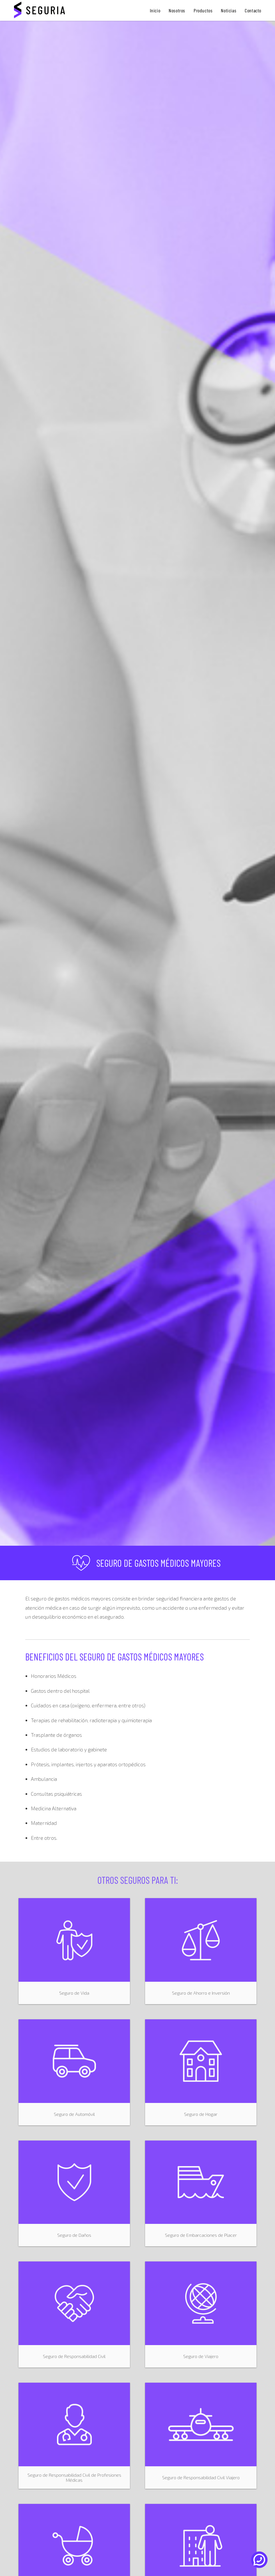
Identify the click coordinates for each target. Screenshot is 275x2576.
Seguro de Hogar (200, 2114)
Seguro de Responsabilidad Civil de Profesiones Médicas (74, 2477)
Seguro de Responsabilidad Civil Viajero (201, 2477)
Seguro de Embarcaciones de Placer (201, 2235)
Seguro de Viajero (200, 2356)
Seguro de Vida (74, 1992)
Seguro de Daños (74, 2235)
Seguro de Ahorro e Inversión (201, 1992)
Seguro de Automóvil (74, 2114)
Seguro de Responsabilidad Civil (74, 2356)
